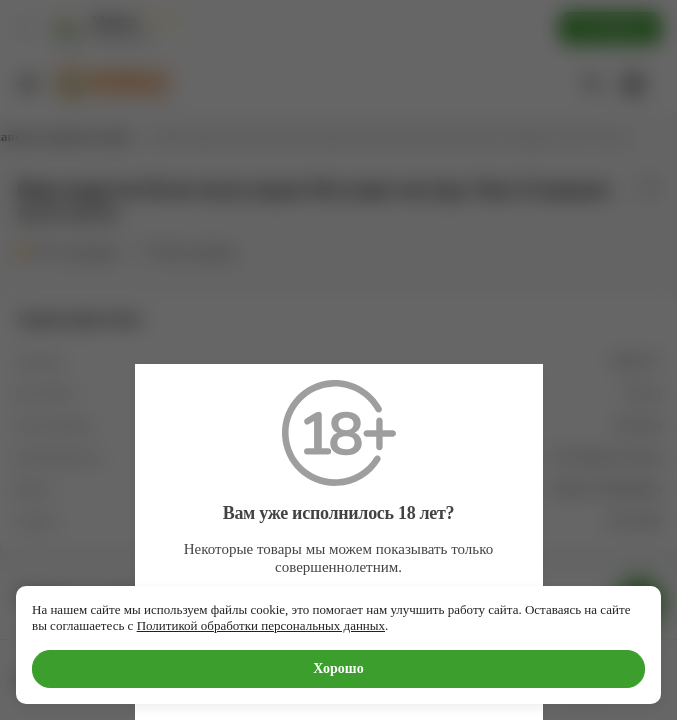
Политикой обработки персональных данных (261, 625)
